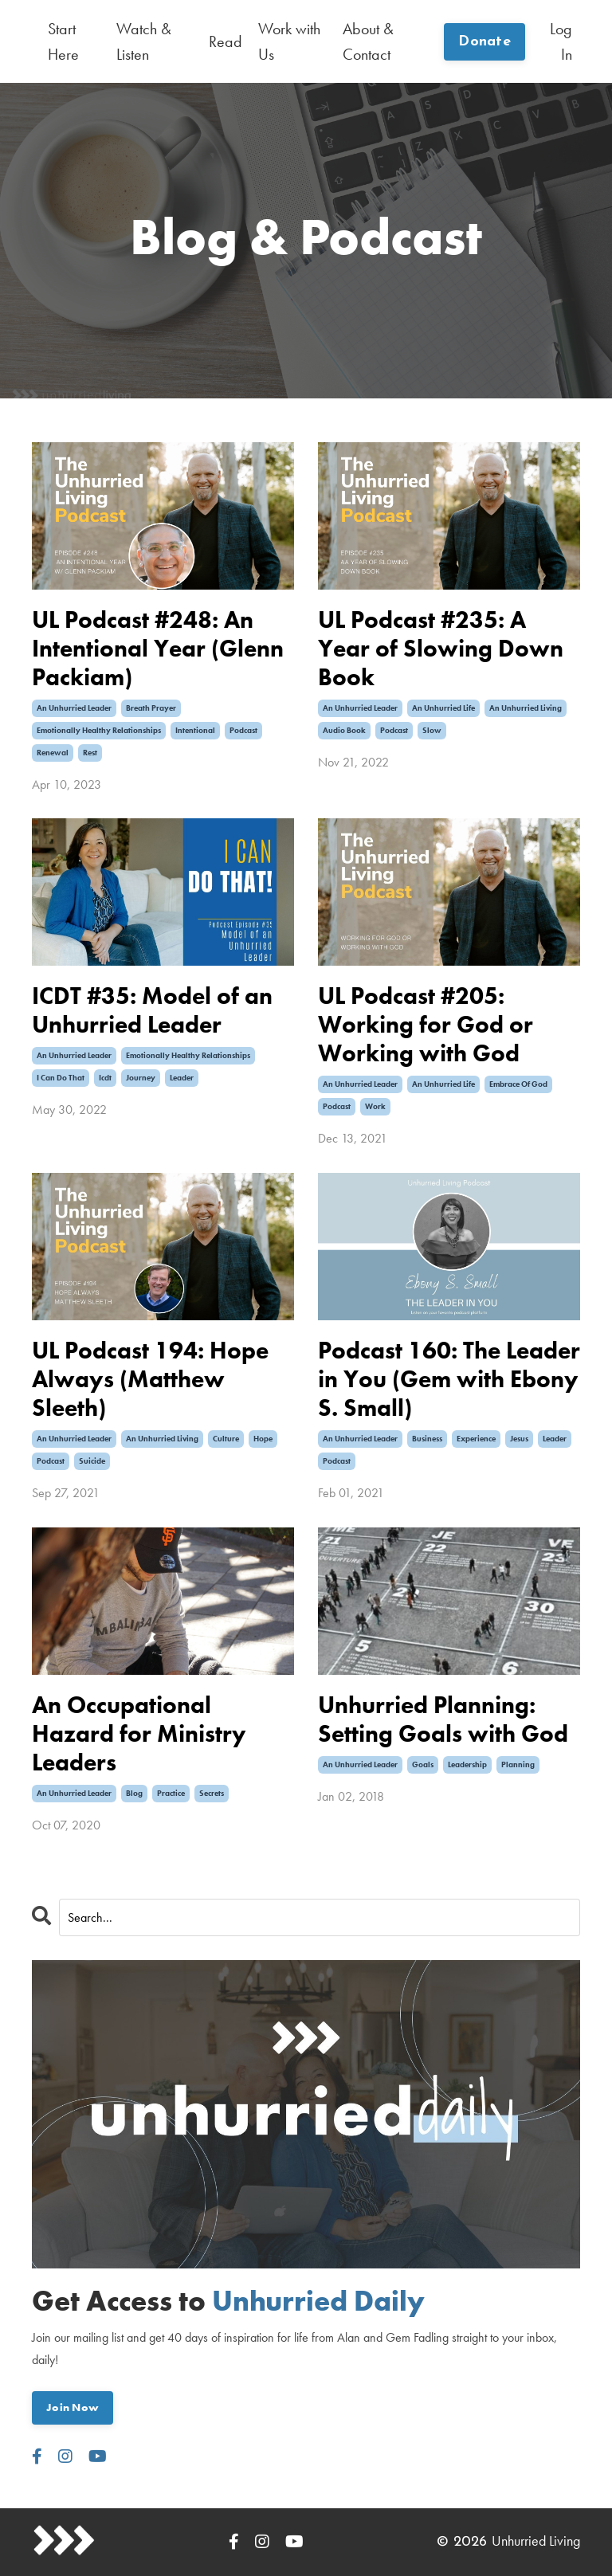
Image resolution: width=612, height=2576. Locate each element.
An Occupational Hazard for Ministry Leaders (139, 1734)
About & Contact (368, 41)
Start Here (63, 41)
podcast (243, 730)
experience (476, 1438)
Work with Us (289, 41)
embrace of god (518, 1084)
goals (423, 1764)
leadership (467, 1764)
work (375, 1106)
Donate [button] (484, 41)
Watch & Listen (143, 41)
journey (140, 1077)
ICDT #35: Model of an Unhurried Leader (152, 1010)
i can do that (60, 1077)
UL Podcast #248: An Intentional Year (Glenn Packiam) (158, 649)
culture (226, 1438)
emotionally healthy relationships (99, 730)
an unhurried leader (74, 708)
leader (182, 1077)
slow (431, 730)
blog (134, 1793)
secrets (211, 1793)
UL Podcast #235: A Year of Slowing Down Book (440, 649)
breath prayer (151, 708)
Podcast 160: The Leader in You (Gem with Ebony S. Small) (449, 1379)
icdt (105, 1077)
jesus (519, 1438)
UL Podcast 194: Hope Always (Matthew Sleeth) (150, 1379)
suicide (92, 1461)
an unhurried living (525, 708)
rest (90, 752)
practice (171, 1793)
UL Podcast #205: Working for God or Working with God (425, 1025)
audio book (344, 730)
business (427, 1438)
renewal (53, 752)
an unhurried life (443, 708)
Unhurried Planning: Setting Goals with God (443, 1719)
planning (518, 1764)
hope (263, 1438)
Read (225, 41)
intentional (195, 730)
